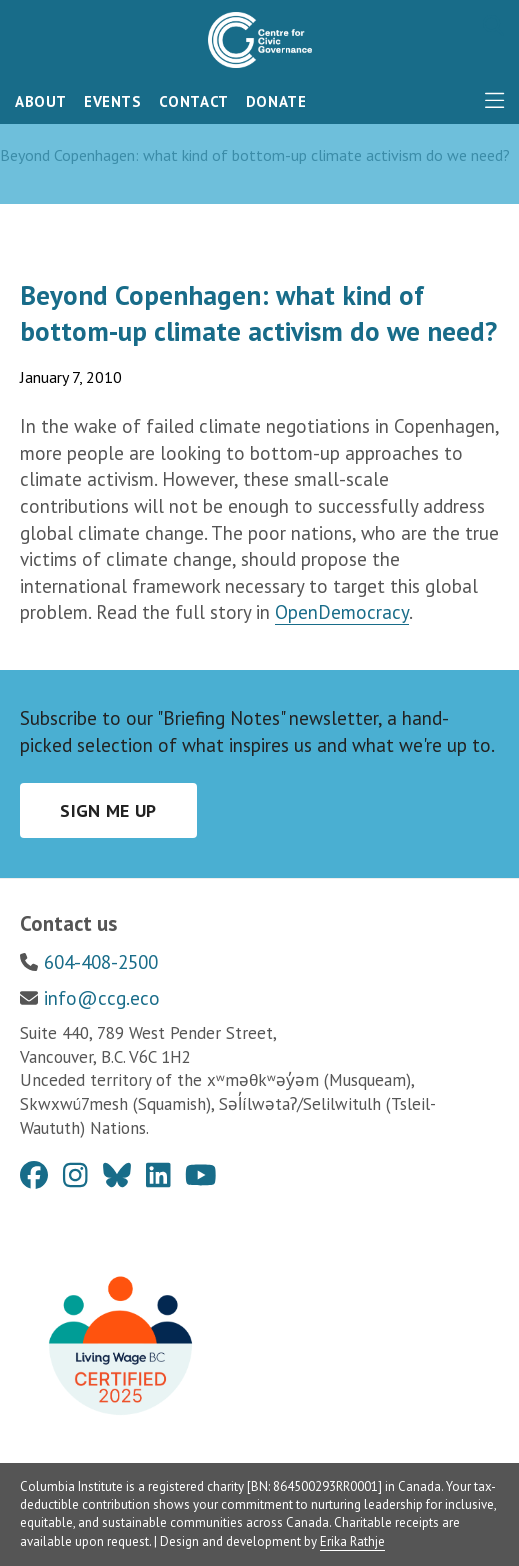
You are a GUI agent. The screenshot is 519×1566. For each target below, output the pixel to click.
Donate (276, 101)
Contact (194, 101)
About (41, 101)
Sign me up (108, 810)
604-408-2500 (101, 962)
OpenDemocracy (342, 612)
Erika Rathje (352, 1541)
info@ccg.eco (102, 998)
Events (113, 101)
